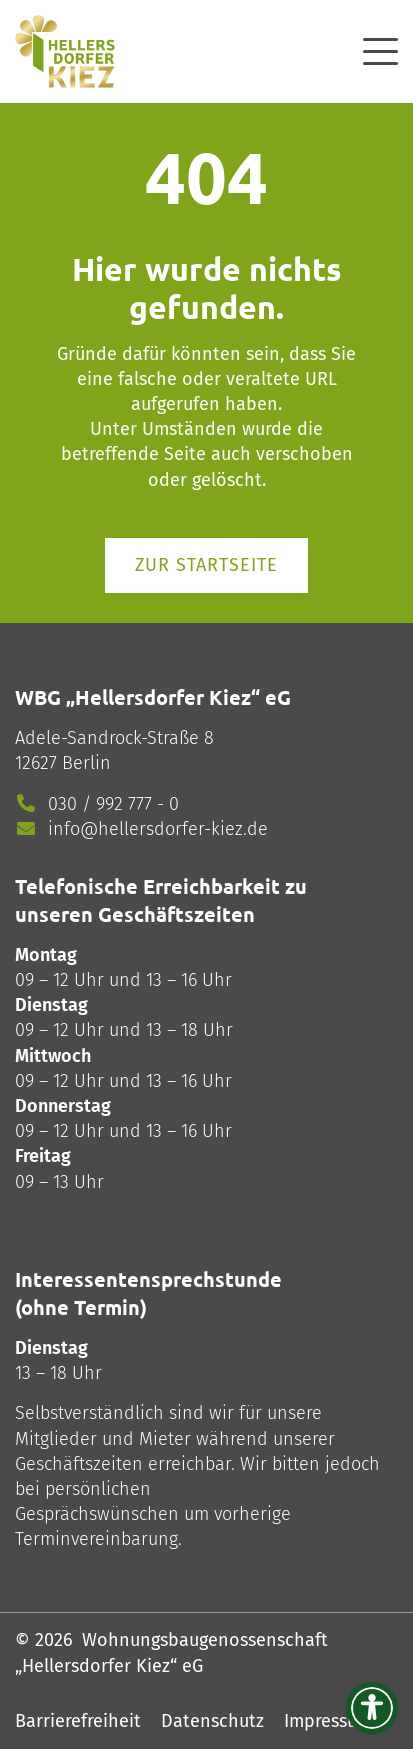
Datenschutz (212, 1721)
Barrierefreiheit (78, 1721)
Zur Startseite (206, 565)
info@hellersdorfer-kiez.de (158, 829)
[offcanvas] (380, 48)
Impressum (328, 1721)
